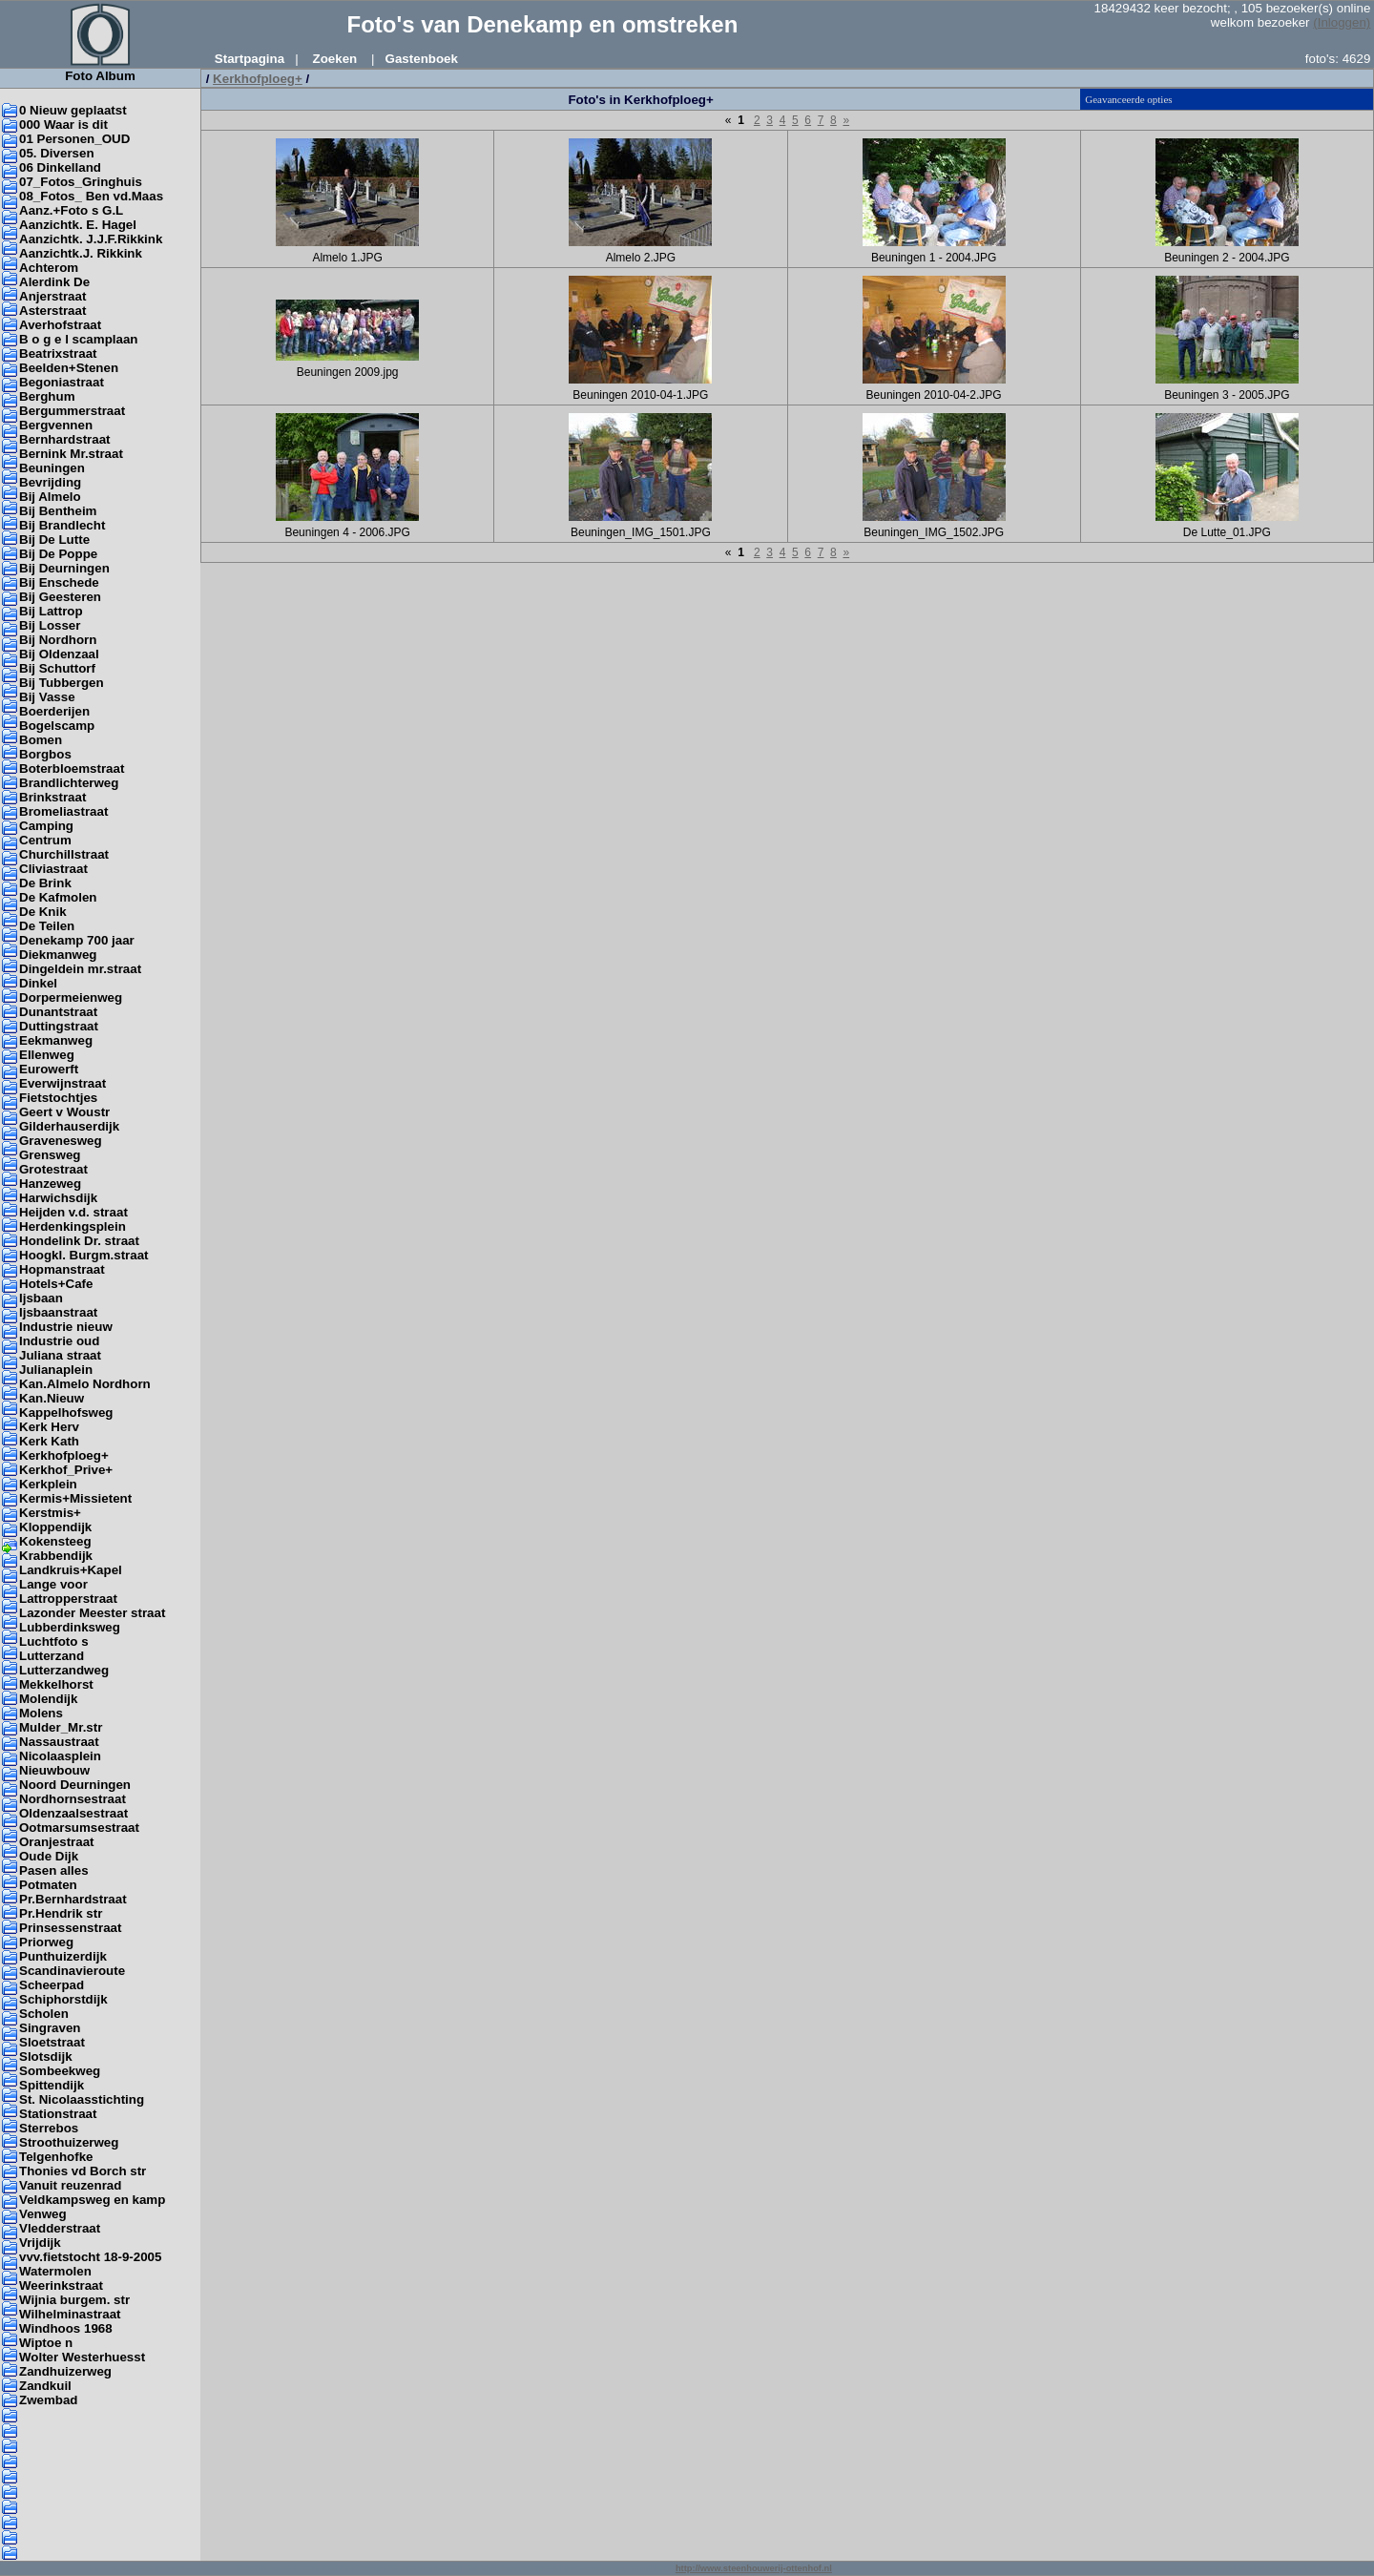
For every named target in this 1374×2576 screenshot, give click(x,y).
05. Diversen (56, 153)
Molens (41, 1713)
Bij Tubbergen (61, 682)
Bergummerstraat (72, 411)
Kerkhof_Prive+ (66, 1470)
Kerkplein (48, 1484)
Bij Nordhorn (57, 640)
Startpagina (249, 59)
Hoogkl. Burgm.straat (84, 1255)
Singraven (49, 2028)
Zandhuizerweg (65, 2371)
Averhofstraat (60, 325)
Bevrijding (50, 482)
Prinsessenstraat (70, 1928)
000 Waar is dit (63, 124)
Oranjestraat (56, 1842)
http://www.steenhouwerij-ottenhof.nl (754, 2568)
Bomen (40, 740)
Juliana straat (60, 1355)
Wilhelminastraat (70, 2314)
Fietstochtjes (58, 1098)
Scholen (44, 2013)
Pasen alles (54, 1870)
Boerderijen (54, 711)
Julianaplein (56, 1369)
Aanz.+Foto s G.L (71, 210)
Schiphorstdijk (63, 1999)
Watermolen (55, 2271)
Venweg (43, 2214)
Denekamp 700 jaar (77, 940)
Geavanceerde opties (1128, 99)
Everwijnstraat (62, 1083)
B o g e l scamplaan (78, 339)
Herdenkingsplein (72, 1226)
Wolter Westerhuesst (82, 2357)
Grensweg (49, 1155)
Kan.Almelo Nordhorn (85, 1384)
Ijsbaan (41, 1298)
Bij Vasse (47, 697)
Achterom (48, 267)
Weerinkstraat (61, 2285)
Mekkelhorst (56, 1684)
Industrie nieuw (66, 1326)
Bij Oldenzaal (59, 654)
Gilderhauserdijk (69, 1126)
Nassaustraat (59, 1742)
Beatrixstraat (58, 353)
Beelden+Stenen (68, 368)
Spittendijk (51, 2085)
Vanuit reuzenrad (70, 2185)
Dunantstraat (58, 1012)
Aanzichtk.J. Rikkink (80, 253)
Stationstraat (57, 2114)
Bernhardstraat (65, 439)
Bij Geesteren (60, 597)
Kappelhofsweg (66, 1412)
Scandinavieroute (72, 1970)
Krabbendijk (56, 1555)
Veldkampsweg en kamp (92, 2199)
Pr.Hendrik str (60, 1913)
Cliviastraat (53, 869)
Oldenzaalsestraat (73, 1813)
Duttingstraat (58, 1026)
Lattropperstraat (68, 1598)
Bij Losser (49, 625)
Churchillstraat (64, 854)
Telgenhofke (56, 2157)
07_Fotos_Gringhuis (80, 182)
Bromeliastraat (63, 811)
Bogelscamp (56, 725)
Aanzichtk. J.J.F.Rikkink (90, 239)
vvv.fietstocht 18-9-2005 (90, 2257)
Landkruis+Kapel (70, 1570)
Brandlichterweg (68, 783)
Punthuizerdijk (63, 1956)
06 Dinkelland (60, 167)
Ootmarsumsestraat (79, 1827)
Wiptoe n (46, 2343)
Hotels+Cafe (56, 1284)
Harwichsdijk (58, 1198)
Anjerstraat (52, 296)
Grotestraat (53, 1169)
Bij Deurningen (64, 568)
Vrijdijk (40, 2242)
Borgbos (45, 754)
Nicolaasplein (60, 1756)
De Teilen (46, 926)
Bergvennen (56, 425)
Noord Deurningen (75, 1784)
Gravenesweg (60, 1140)
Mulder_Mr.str (60, 1727)
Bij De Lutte (54, 539)
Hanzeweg (50, 1183)
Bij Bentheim (57, 511)
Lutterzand (51, 1656)
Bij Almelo (50, 496)
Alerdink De (54, 282)
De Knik (43, 911)
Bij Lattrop (51, 611)
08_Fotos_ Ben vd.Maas (91, 196)
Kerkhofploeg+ (64, 1455)
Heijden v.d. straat (73, 1212)
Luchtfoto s (54, 1641)
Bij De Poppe (58, 554)
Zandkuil (45, 2386)
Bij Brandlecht (62, 525)
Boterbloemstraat (71, 768)
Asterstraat (52, 310)
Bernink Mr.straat (71, 454)
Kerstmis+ (50, 1513)
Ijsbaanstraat (58, 1312)
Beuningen (52, 468)
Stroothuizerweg (68, 2142)
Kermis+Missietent (75, 1498)
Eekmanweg (56, 1040)
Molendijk (48, 1699)
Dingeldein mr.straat (80, 969)
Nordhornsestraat (72, 1799)
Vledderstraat (59, 2228)
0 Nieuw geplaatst (73, 110)
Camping (46, 826)
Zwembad (48, 2400)
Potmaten (48, 1885)
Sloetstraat (52, 2042)
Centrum (45, 840)
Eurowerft (48, 1069)
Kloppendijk (55, 1527)
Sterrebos (48, 2128)
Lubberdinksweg (69, 1627)
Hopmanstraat (62, 1269)
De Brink (45, 883)
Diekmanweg (57, 954)
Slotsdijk (46, 2056)
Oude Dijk (48, 1856)
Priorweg (46, 1942)
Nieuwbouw (54, 1770)
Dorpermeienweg (70, 997)
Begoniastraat (61, 382)
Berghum (47, 396)
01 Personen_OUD (74, 139)
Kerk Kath (49, 1441)
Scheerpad (51, 1985)
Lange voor (53, 1584)
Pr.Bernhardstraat (73, 1899)
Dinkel (38, 983)
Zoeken (335, 59)
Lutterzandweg (64, 1670)
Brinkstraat (52, 797)
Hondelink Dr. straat (79, 1241)
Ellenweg (46, 1055)
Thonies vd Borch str (82, 2171)
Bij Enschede (59, 582)
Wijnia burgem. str (74, 2300)
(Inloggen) (1341, 22)
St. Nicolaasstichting (81, 2099)
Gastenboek (421, 59)
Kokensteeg (55, 1541)
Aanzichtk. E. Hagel (77, 225)
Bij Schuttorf (57, 668)
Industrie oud (59, 1341)
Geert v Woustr (64, 1112)
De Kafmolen (57, 897)
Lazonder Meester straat (92, 1613)
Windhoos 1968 (66, 2328)
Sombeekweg (59, 2071)
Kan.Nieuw (51, 1398)
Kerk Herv (49, 1427)
